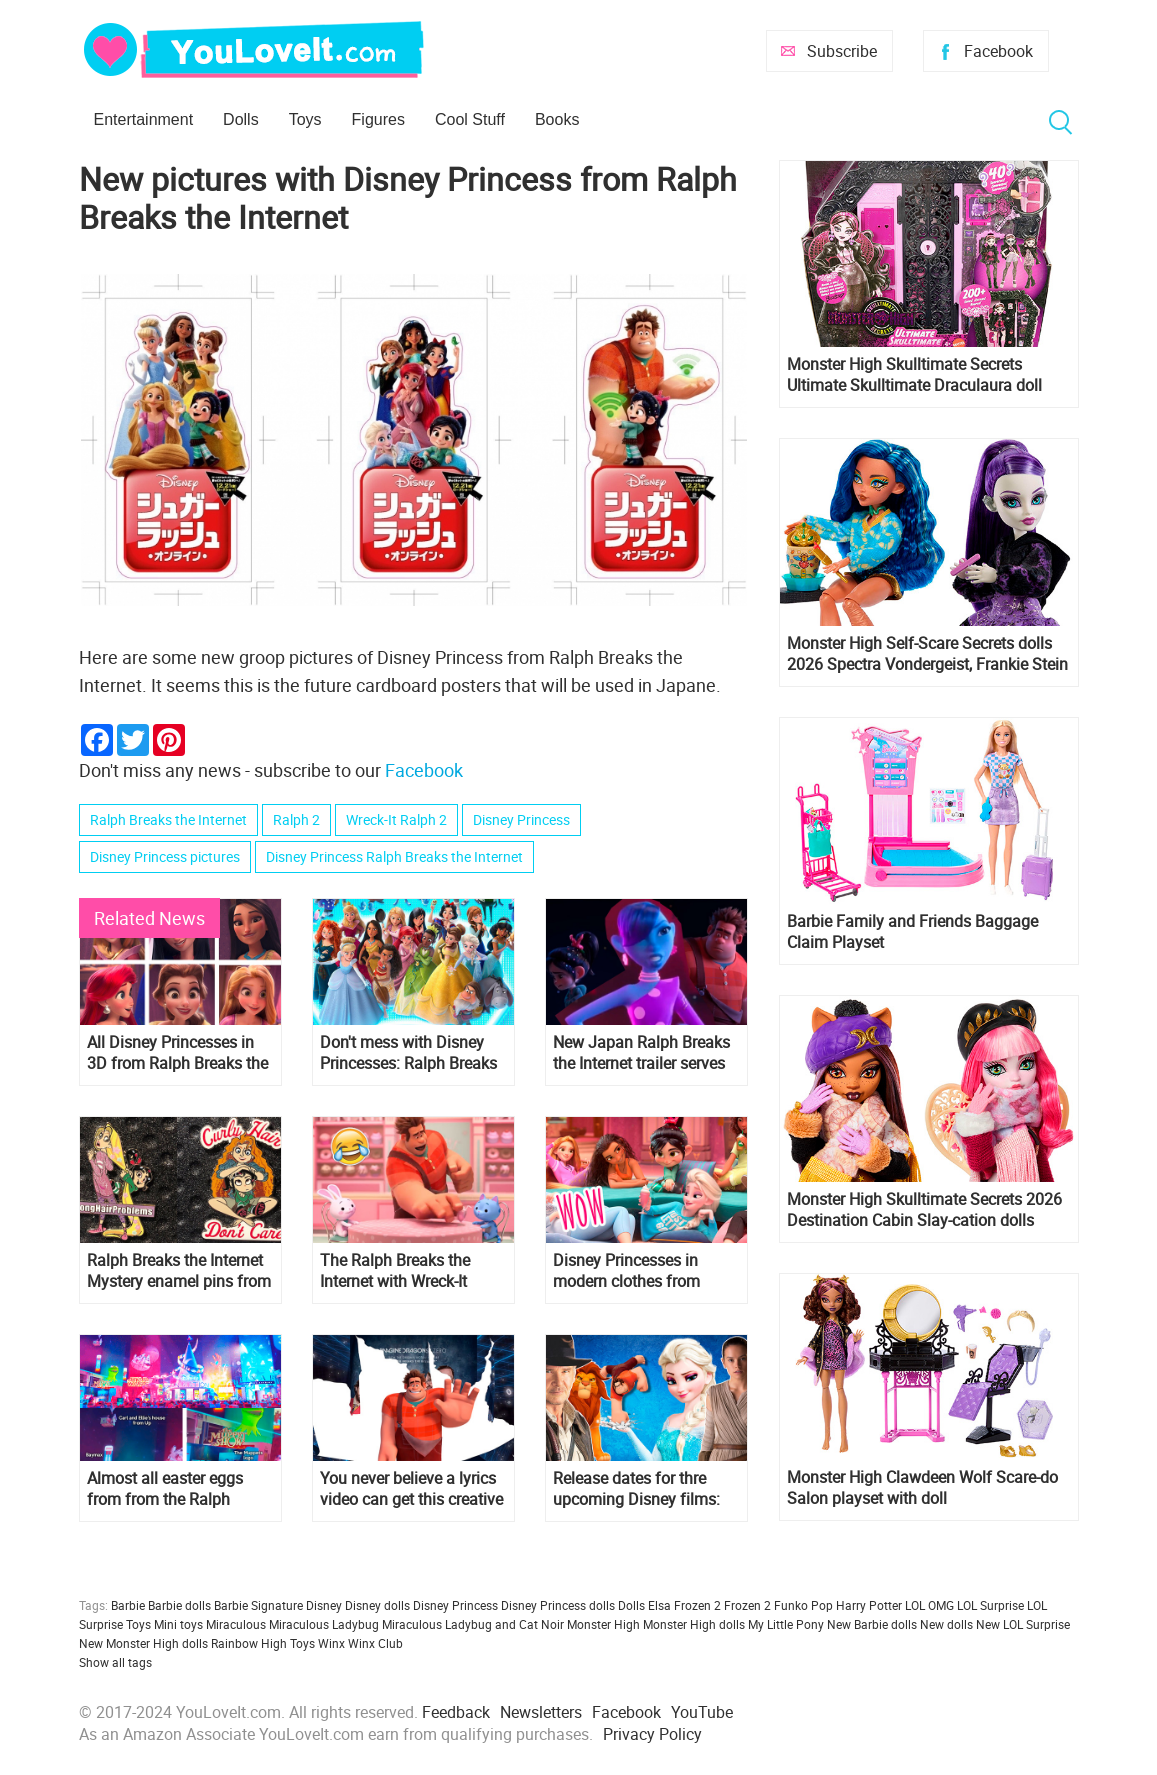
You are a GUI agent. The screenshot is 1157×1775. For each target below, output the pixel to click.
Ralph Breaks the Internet (168, 819)
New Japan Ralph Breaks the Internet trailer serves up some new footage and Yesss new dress (645, 1053)
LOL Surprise (990, 1605)
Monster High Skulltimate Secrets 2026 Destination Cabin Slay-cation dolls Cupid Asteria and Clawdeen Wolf (924, 1210)
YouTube (702, 1712)
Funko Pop (803, 1605)
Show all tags (115, 1662)
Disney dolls (377, 1605)
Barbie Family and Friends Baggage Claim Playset (912, 932)
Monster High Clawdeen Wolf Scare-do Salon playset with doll (922, 1488)
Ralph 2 (296, 819)
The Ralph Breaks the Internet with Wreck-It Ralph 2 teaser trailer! (395, 1271)
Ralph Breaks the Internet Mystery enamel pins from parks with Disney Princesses (179, 1271)
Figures (378, 119)
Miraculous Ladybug (324, 1624)
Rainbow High (249, 1643)
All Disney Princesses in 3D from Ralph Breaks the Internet (177, 1053)
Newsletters (541, 1712)
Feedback (456, 1712)
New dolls (946, 1624)
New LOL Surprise (1023, 1624)
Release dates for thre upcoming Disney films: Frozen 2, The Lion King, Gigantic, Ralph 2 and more (637, 1489)
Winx (331, 1643)
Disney (324, 1605)
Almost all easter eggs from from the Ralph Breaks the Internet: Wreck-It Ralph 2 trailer (180, 1489)
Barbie (128, 1605)
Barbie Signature (258, 1605)
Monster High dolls (694, 1624)
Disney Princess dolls (558, 1605)
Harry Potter (869, 1605)
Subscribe (842, 51)
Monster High (603, 1624)
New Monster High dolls (143, 1643)
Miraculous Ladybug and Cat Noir (473, 1624)
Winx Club (375, 1643)
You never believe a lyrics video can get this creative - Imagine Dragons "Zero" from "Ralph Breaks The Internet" (411, 1489)
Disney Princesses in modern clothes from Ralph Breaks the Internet (641, 1271)
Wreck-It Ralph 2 (396, 819)
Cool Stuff (470, 119)
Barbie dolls (179, 1605)
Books (557, 119)
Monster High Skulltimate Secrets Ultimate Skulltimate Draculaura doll (914, 375)
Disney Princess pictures (165, 856)
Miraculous (236, 1624)
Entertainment (144, 119)
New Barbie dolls (872, 1624)
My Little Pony (786, 1624)
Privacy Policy (652, 1734)
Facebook (998, 51)
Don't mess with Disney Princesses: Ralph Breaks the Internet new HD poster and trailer (413, 1053)
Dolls (241, 119)
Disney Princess (521, 819)
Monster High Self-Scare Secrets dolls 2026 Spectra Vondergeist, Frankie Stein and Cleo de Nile (927, 654)
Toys (305, 119)
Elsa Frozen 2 (684, 1605)
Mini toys (178, 1624)
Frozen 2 (747, 1605)
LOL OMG (929, 1605)
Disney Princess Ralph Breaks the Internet (394, 856)
